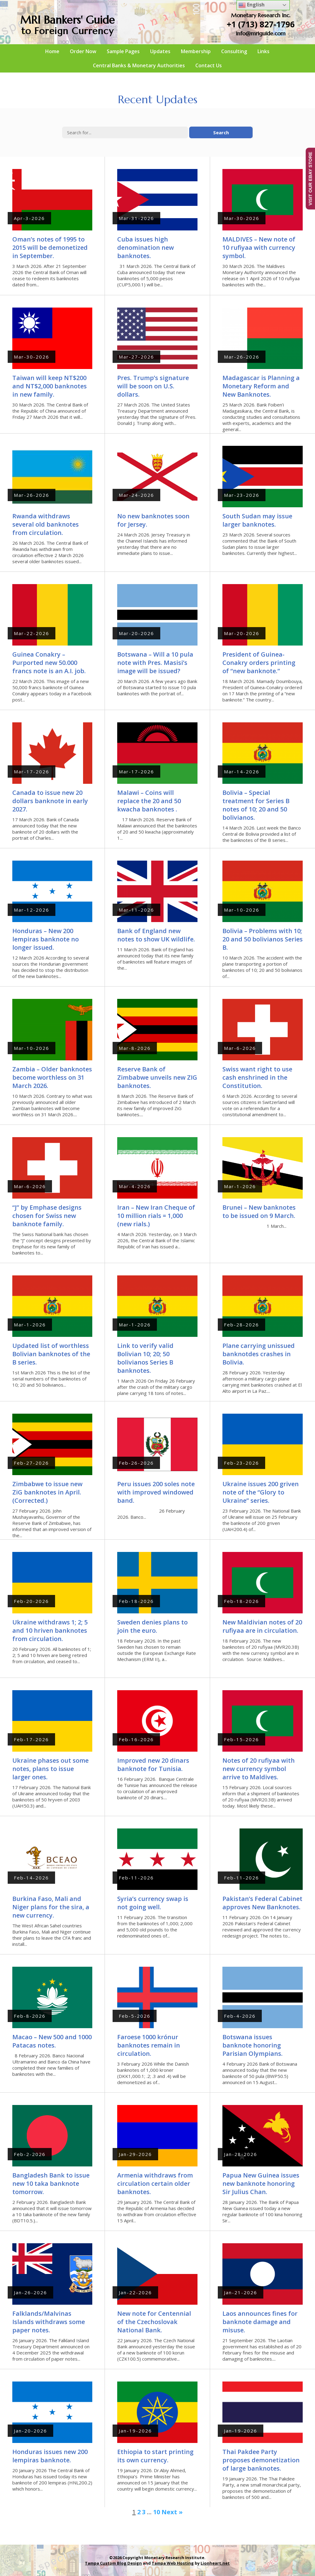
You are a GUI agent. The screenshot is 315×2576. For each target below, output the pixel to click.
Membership (196, 51)
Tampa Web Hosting (173, 2563)
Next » (172, 2512)
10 (156, 2512)
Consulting (234, 51)
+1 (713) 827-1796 (261, 24)
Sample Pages (123, 51)
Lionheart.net (215, 2563)
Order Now (83, 51)
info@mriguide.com (260, 33)
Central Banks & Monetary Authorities (139, 65)
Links (263, 51)
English (251, 5)
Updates (160, 51)
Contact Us (208, 65)
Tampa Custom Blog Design (113, 2563)
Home (52, 51)
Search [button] (221, 132)
